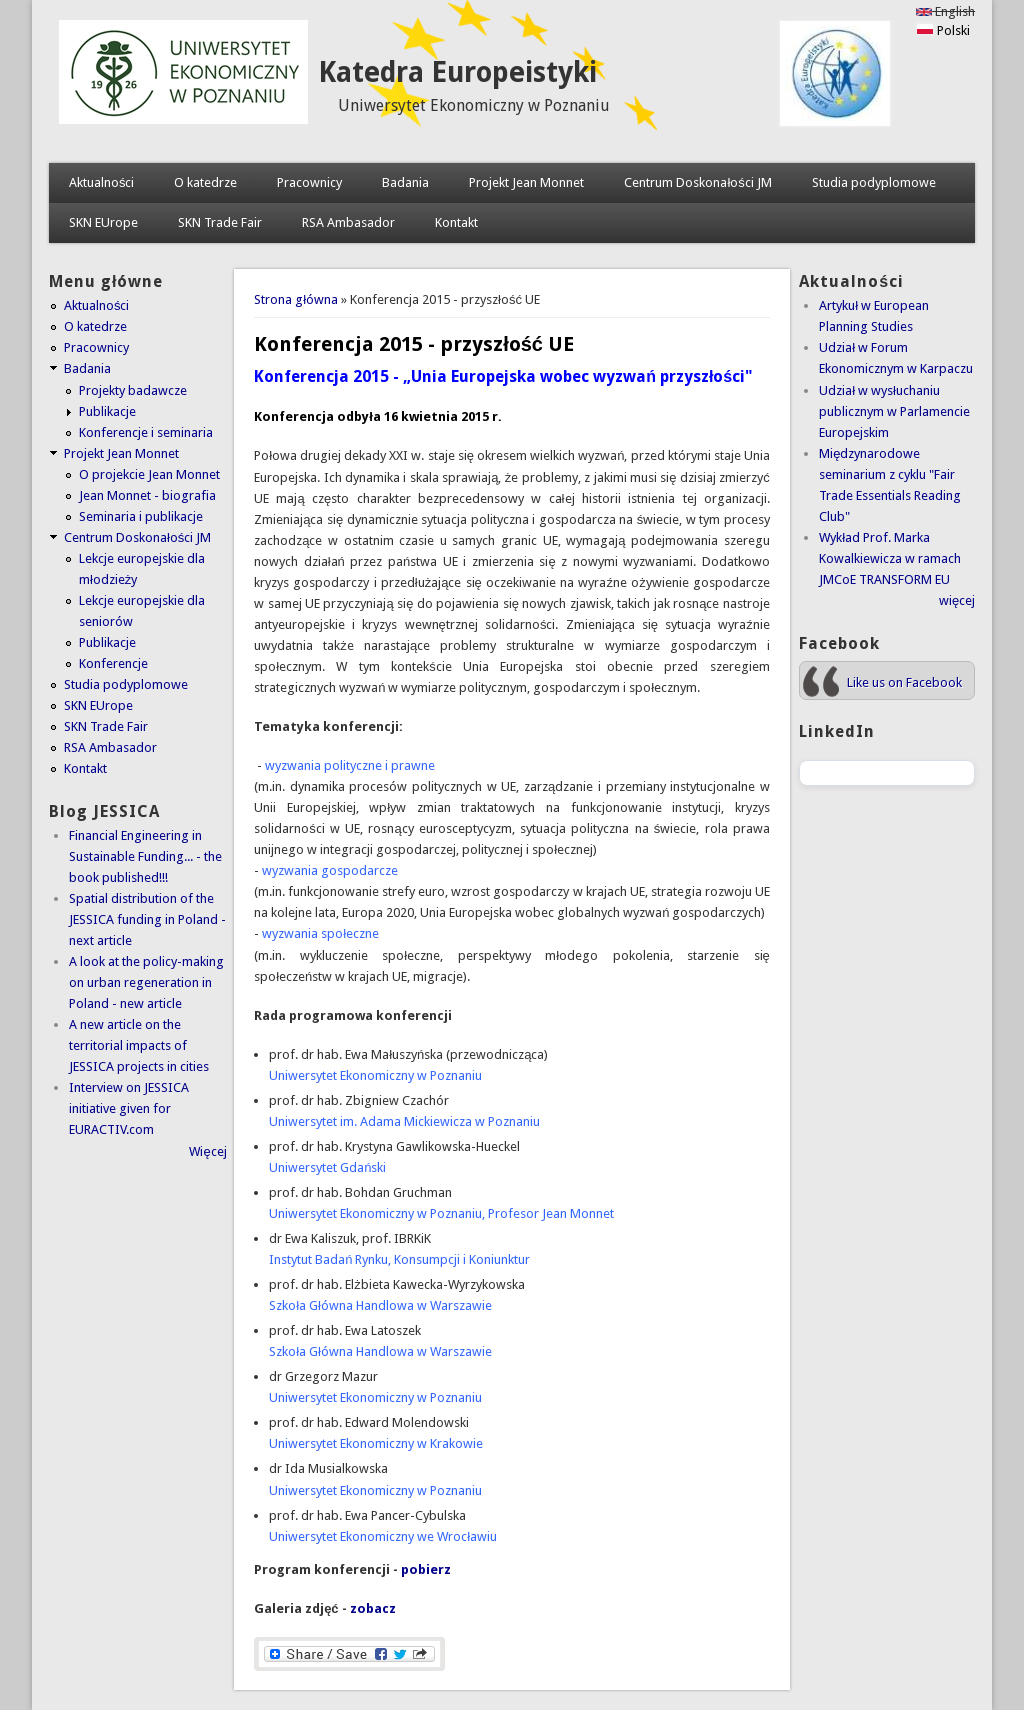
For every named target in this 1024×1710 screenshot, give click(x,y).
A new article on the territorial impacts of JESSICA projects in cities (139, 1045)
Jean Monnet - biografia (147, 495)
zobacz (373, 1608)
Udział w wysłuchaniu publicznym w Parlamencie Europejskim (894, 411)
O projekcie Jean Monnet (149, 474)
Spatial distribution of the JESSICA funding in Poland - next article (147, 919)
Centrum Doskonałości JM (697, 182)
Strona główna (296, 299)
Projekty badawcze (133, 390)
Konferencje (113, 663)
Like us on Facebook (904, 682)
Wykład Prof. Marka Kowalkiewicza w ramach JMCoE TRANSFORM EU (890, 558)
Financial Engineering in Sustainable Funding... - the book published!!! (145, 856)
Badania (405, 182)
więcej (957, 600)
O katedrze (205, 182)
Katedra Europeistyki (457, 72)
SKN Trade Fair (220, 222)
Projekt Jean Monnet (526, 182)
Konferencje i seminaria (146, 432)
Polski (943, 30)
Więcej (207, 1151)
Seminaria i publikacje (141, 516)
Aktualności (102, 182)
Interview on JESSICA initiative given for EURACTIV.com (129, 1108)
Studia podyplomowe (874, 182)
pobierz (426, 1569)
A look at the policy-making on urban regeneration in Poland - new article (146, 982)
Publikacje (107, 411)
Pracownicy (309, 182)
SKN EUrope (103, 222)
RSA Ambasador (348, 222)
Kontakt (456, 222)
